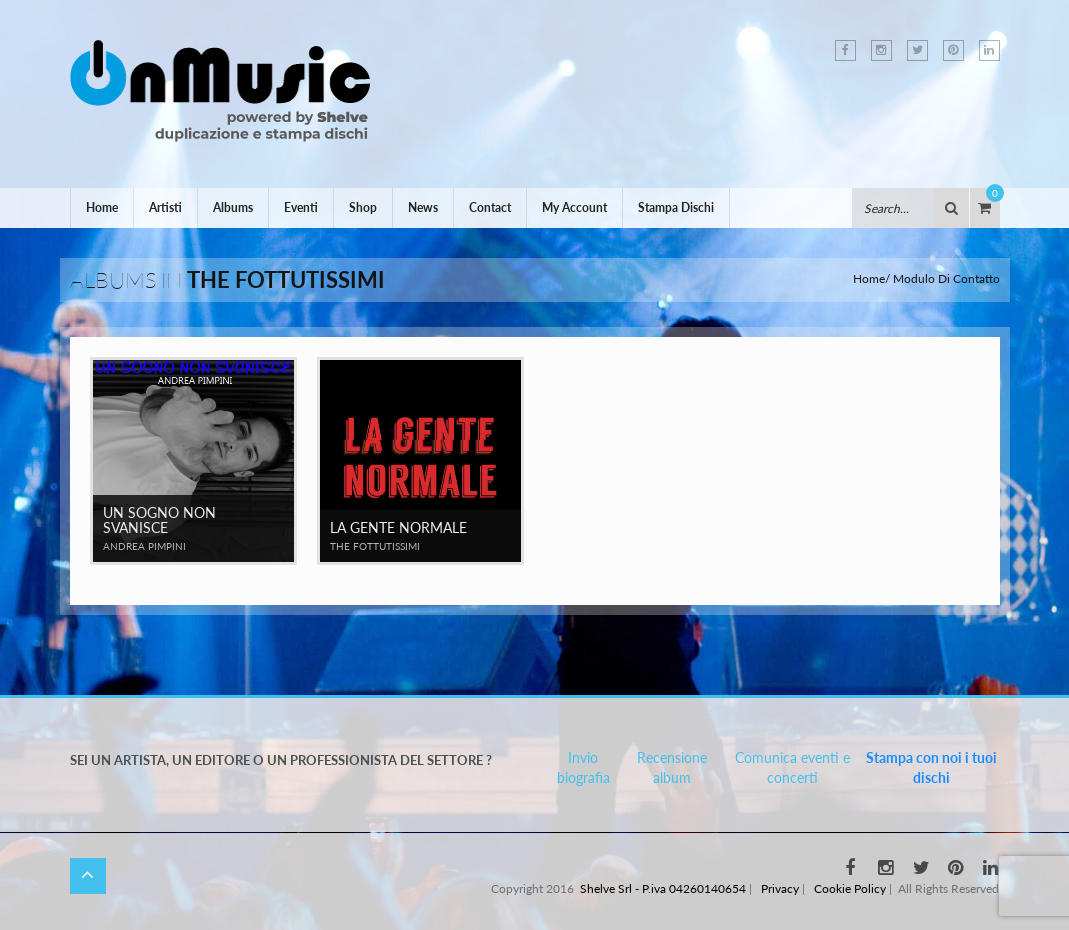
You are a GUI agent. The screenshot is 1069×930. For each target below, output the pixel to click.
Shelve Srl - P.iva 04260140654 (663, 888)
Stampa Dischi (676, 207)
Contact (490, 207)
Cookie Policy (850, 888)
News (423, 207)
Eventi (301, 207)
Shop (363, 207)
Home (102, 207)
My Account (574, 207)
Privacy (780, 888)
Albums (233, 207)
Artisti (165, 207)
